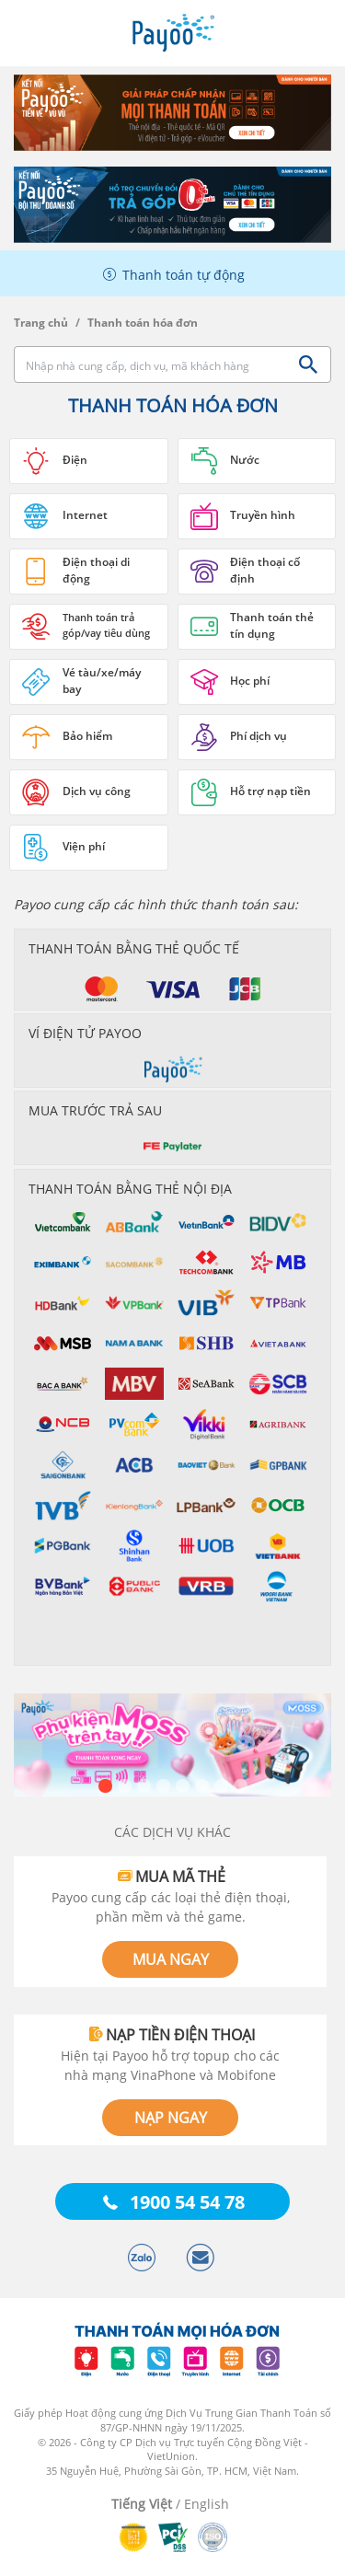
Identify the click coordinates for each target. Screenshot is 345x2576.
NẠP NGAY (170, 2118)
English (206, 2503)
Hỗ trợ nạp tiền (270, 791)
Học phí (250, 680)
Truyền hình (262, 515)
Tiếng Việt (141, 2503)
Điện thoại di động (96, 570)
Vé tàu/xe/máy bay (102, 680)
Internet (85, 515)
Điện (75, 460)
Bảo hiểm (87, 736)
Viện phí (84, 846)
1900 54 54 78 (187, 2201)
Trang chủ (41, 322)
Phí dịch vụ (258, 736)
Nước (244, 460)
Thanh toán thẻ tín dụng (272, 625)
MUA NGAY (170, 1959)
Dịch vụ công (97, 791)
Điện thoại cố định (265, 570)
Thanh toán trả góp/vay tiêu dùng (106, 625)
